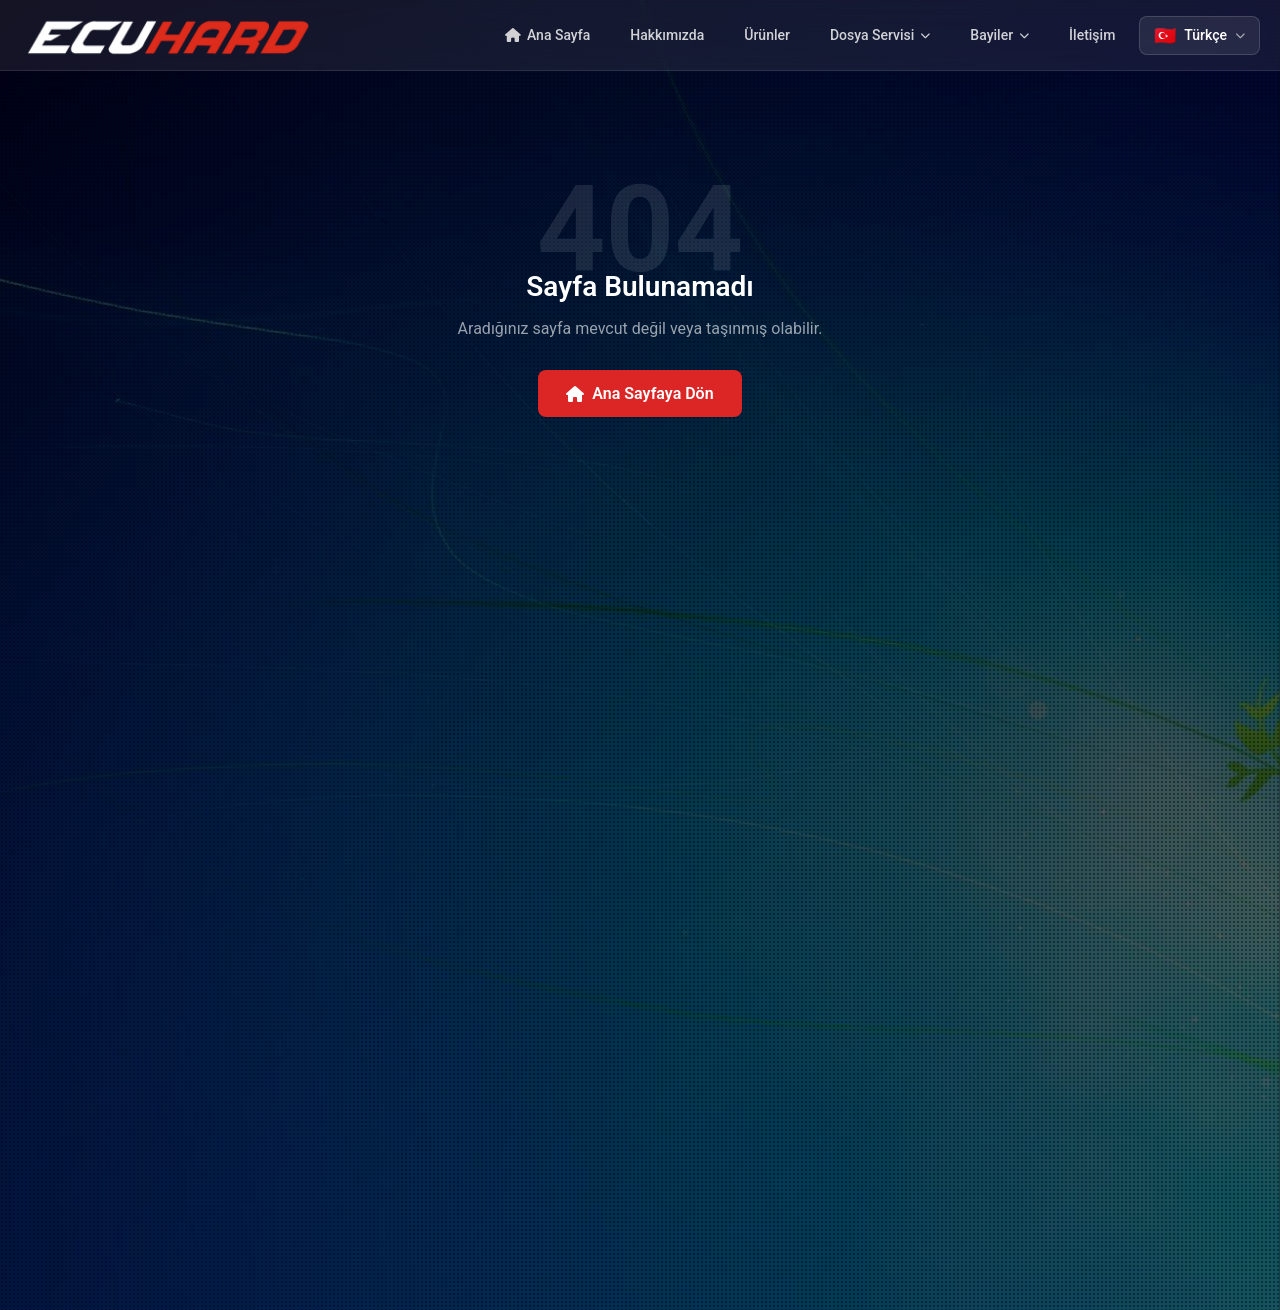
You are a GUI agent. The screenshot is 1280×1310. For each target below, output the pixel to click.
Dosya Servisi (880, 35)
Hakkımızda (667, 35)
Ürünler (767, 35)
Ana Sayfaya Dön (639, 393)
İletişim (1092, 35)
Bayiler (999, 35)
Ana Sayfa (547, 35)
